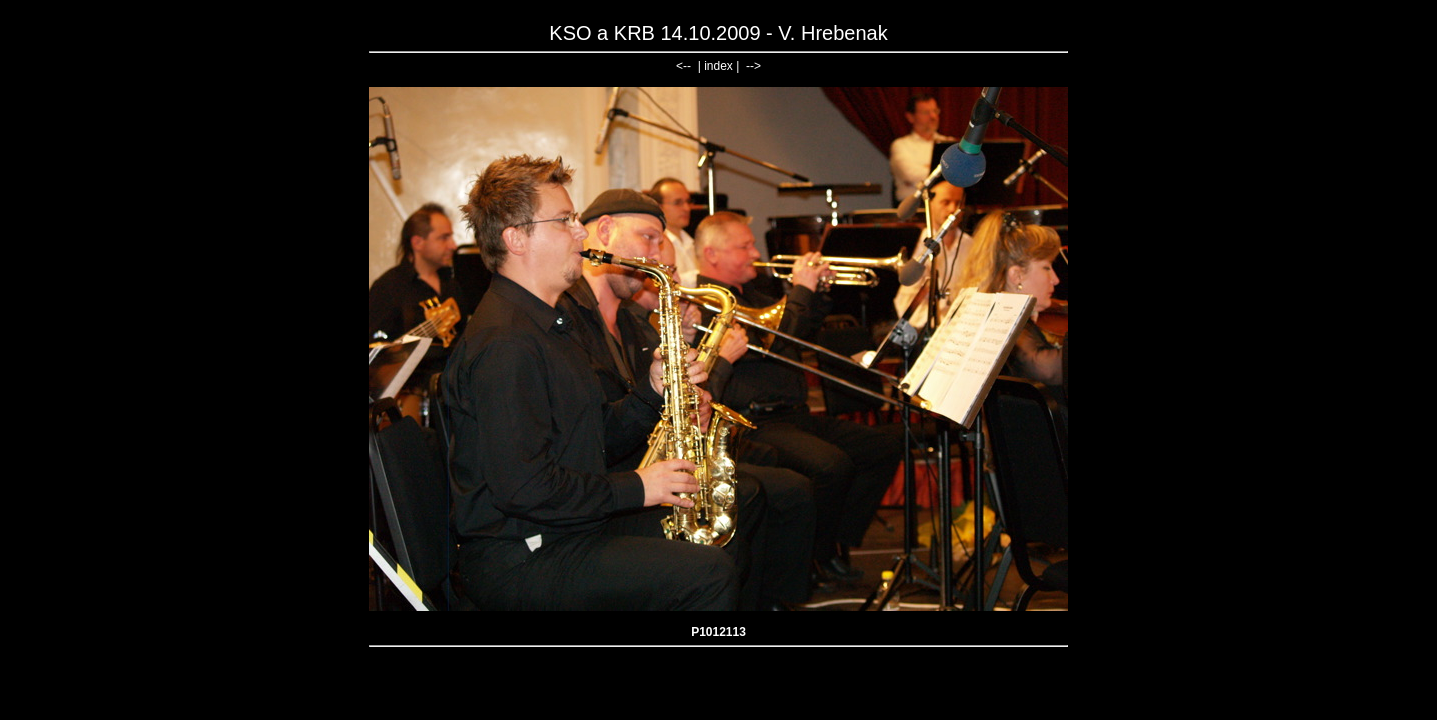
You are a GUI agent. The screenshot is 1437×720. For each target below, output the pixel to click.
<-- (683, 66)
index (718, 66)
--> (753, 66)
